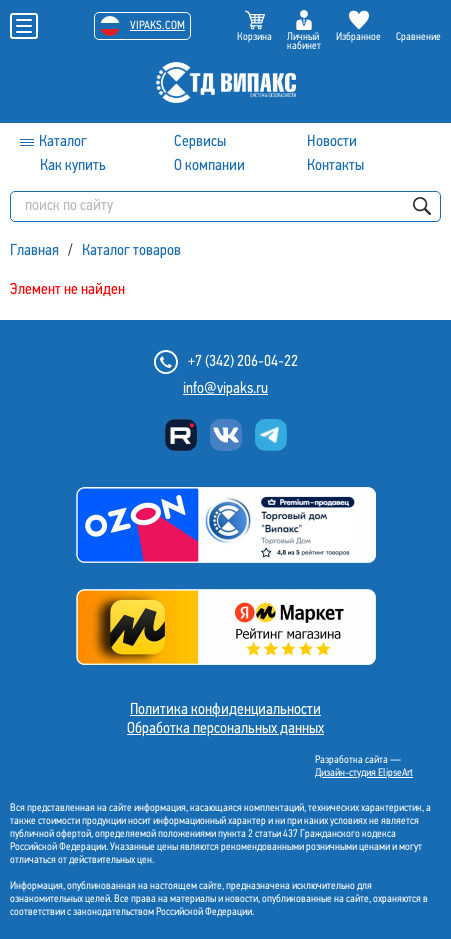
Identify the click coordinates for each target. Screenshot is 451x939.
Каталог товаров (131, 251)
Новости (332, 142)
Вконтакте (226, 435)
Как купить (73, 166)
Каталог (63, 142)
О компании (209, 166)
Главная (34, 251)
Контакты (335, 166)
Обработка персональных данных (225, 729)
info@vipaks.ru (225, 389)
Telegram (271, 435)
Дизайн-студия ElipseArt (364, 773)
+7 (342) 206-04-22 (243, 362)
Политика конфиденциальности (225, 710)
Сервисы (200, 142)
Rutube (181, 435)
